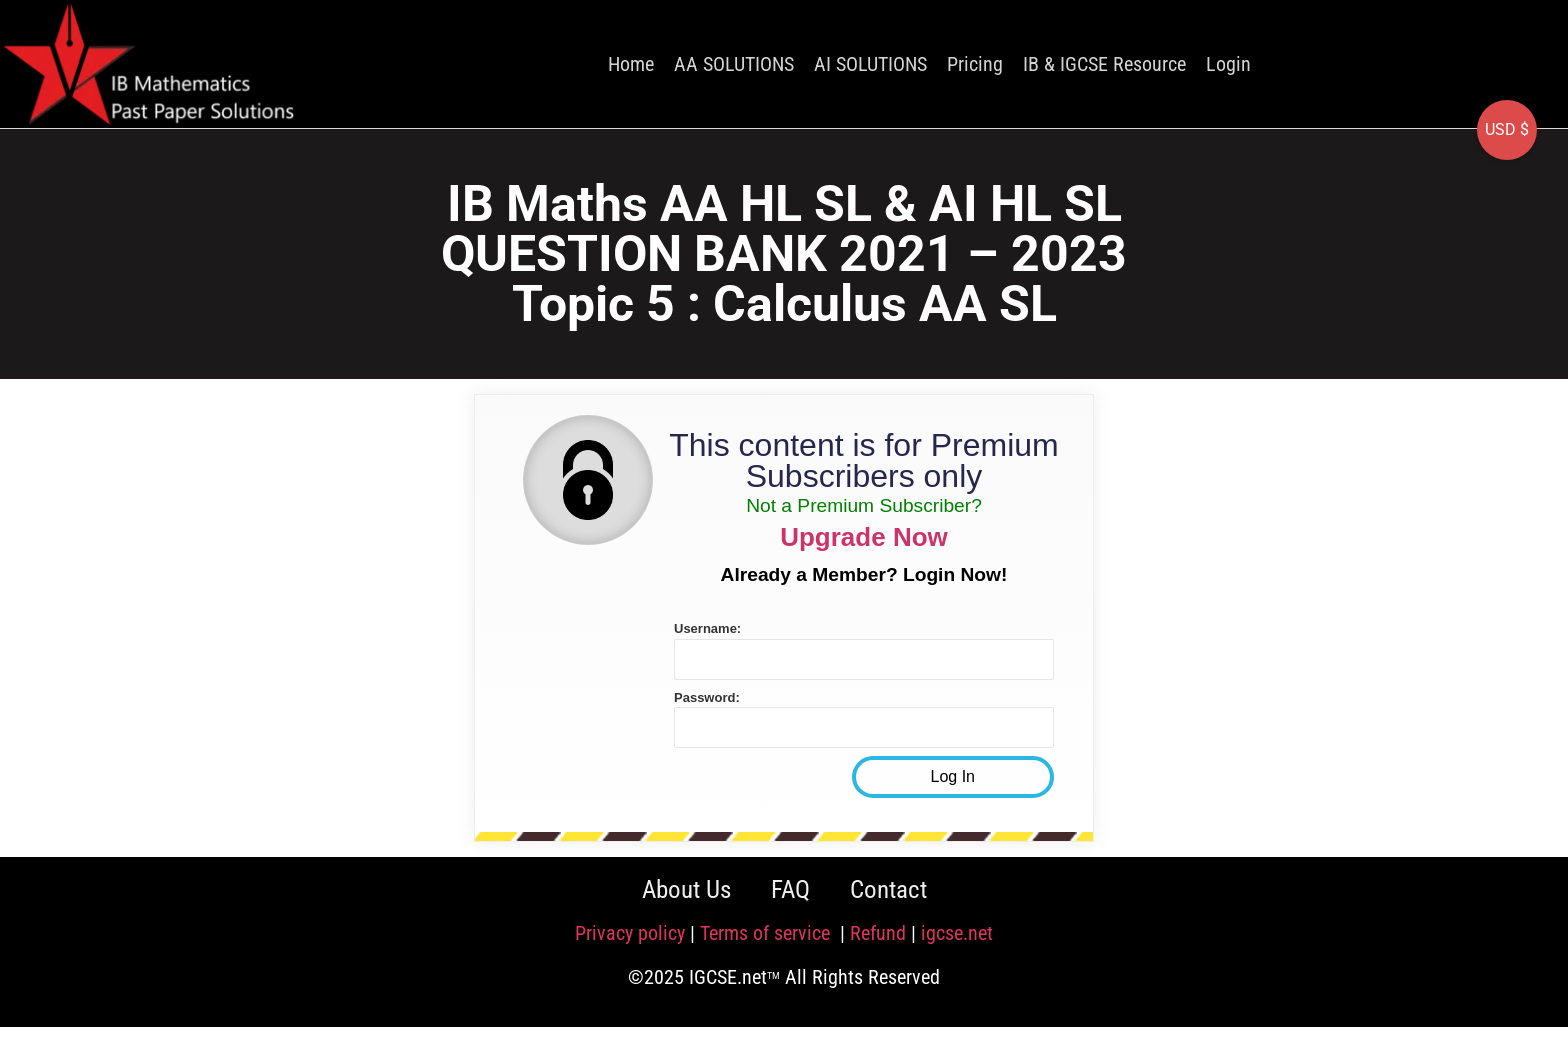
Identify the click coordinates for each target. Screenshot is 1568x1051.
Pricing (975, 64)
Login (1228, 64)
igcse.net (957, 933)
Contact (888, 889)
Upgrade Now (864, 537)
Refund (878, 933)
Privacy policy (630, 933)
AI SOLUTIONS (870, 64)
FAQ (790, 889)
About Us (686, 889)
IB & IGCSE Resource (1104, 64)
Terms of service (767, 933)
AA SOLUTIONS (734, 64)
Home (631, 64)
